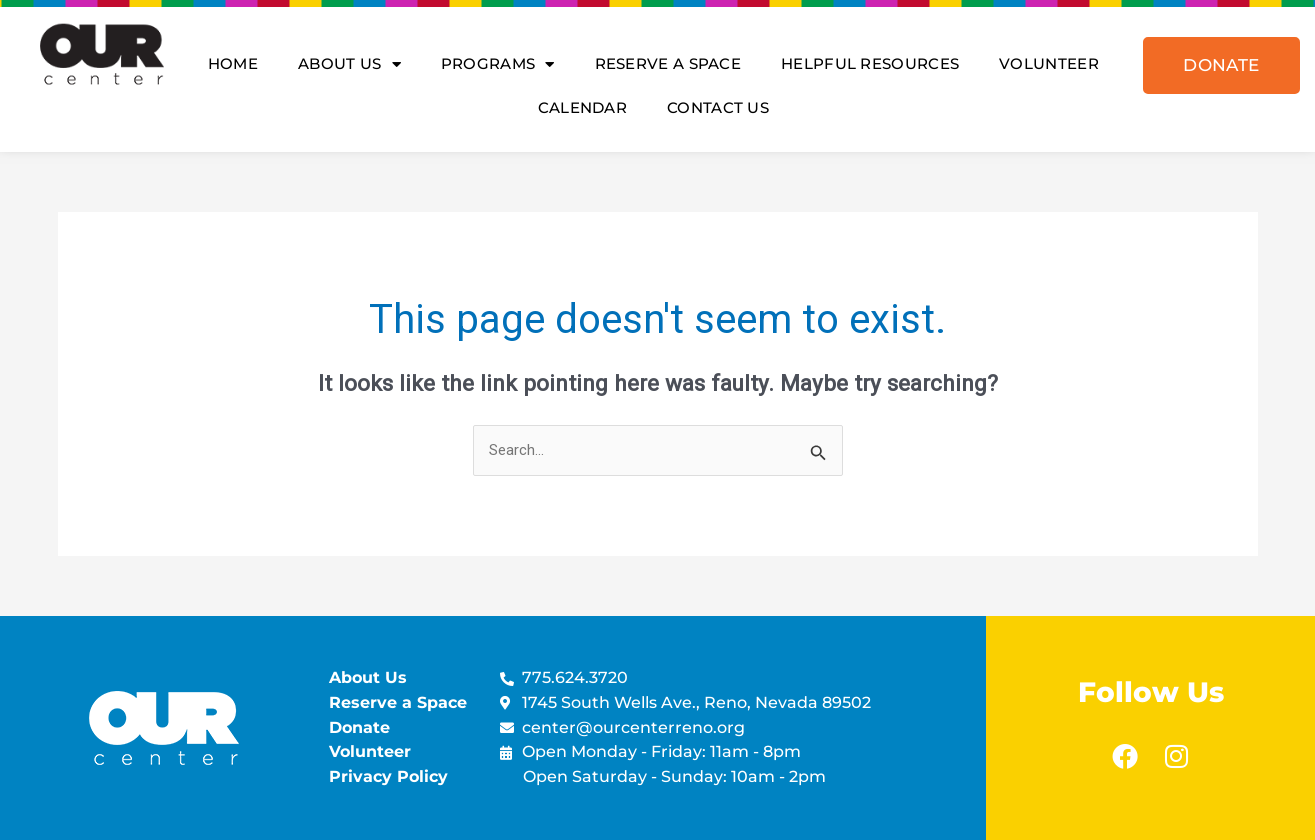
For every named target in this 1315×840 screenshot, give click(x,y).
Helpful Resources (870, 63)
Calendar (582, 107)
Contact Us (718, 107)
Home (233, 63)
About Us (349, 64)
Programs (498, 64)
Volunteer (1049, 63)
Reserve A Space (668, 63)
